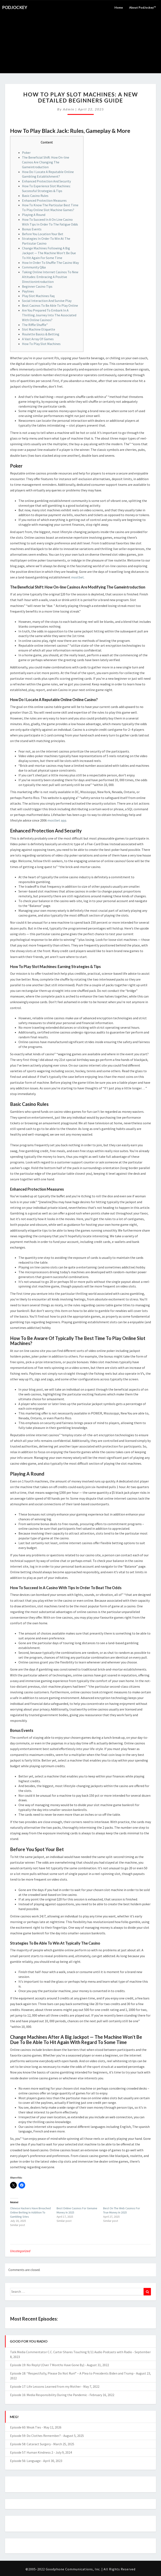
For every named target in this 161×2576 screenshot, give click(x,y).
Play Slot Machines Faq (38, 296)
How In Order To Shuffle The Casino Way (50, 262)
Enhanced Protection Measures (44, 200)
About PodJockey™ (142, 7)
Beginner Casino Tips (37, 286)
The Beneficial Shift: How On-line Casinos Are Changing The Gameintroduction (45, 162)
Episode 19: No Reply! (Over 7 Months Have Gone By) (47, 2365)
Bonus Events (32, 229)
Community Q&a (34, 267)
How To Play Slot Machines (41, 344)
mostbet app (56, 820)
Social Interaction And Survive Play (46, 301)
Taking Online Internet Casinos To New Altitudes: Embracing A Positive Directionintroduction (50, 277)
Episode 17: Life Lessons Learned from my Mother (45, 2386)
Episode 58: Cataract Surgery (30, 2444)
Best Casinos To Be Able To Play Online (50, 305)
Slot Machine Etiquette (38, 329)
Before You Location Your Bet (42, 234)
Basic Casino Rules (35, 196)
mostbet (77, 577)
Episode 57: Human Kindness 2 (31, 2452)
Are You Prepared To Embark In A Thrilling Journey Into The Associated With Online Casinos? (49, 315)
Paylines (28, 291)
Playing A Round (33, 215)
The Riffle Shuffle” (35, 325)
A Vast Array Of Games (38, 339)
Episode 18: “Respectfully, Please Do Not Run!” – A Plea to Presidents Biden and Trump (72, 2373)
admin (68, 109)
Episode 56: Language (25, 2461)
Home (118, 7)
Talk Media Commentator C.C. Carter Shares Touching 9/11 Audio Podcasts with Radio (71, 2352)
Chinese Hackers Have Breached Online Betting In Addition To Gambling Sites (30, 2212)
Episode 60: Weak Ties (25, 2427)
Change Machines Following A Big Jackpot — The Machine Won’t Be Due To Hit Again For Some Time (49, 253)
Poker (26, 152)
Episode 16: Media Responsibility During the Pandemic (48, 2395)
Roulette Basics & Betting (40, 334)
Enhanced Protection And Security (46, 181)
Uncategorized (20, 2251)
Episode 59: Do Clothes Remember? (35, 2436)
